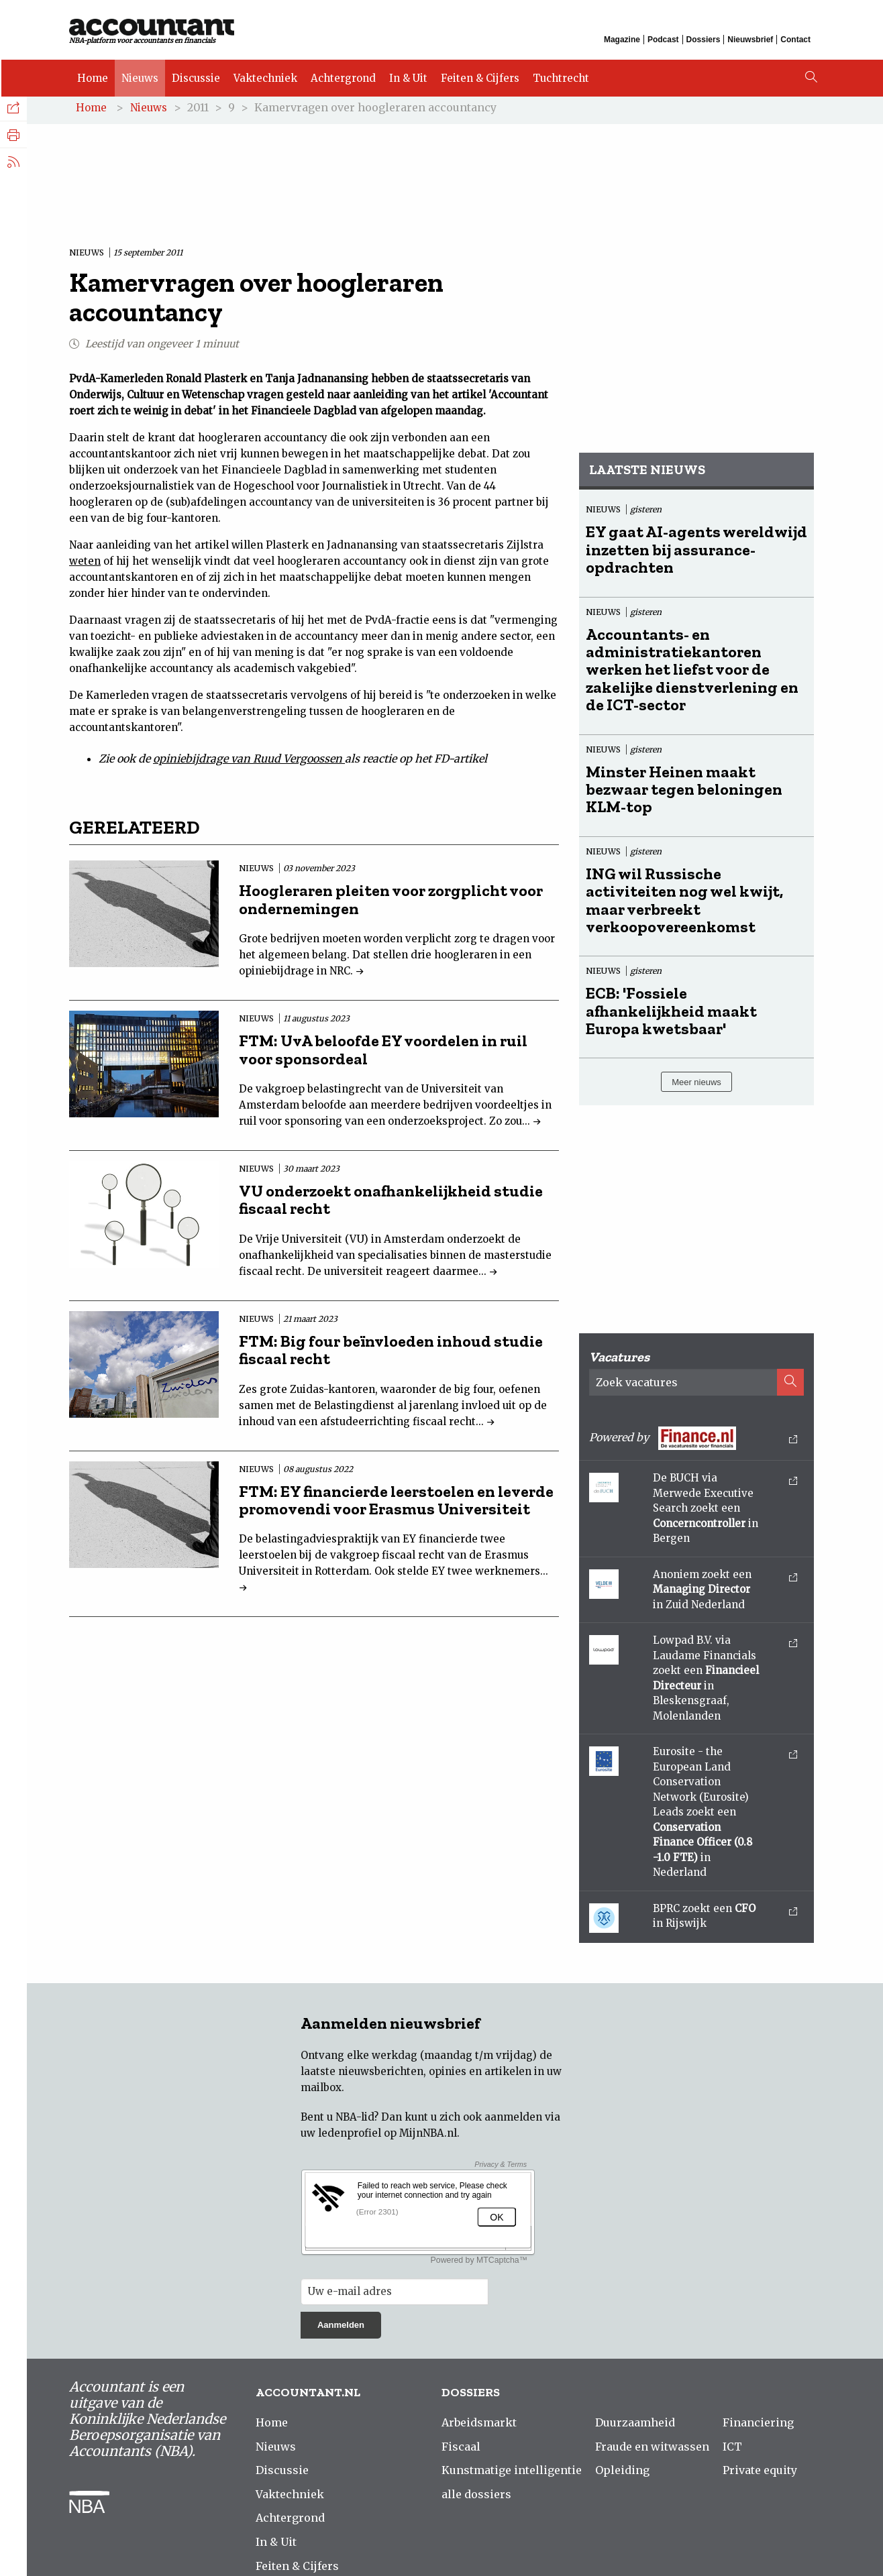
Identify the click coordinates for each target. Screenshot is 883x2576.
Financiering (758, 2425)
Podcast (663, 39)
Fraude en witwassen (652, 2449)
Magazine (622, 39)
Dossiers (703, 39)
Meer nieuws (696, 1085)
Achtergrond (341, 75)
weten (85, 564)
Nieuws (138, 75)
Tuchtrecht (559, 75)
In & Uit (407, 75)
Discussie (194, 75)
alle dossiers (476, 2497)
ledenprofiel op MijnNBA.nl (387, 2136)
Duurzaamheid (635, 2425)
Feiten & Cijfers (478, 75)
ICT (732, 2449)
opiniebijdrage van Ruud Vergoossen (249, 762)
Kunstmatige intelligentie (512, 2473)
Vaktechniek (264, 75)
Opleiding (622, 2473)
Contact (795, 39)
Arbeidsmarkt (479, 2425)
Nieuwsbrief (750, 39)
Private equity (760, 2473)
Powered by (693, 1441)
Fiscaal (461, 2449)
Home (91, 75)
